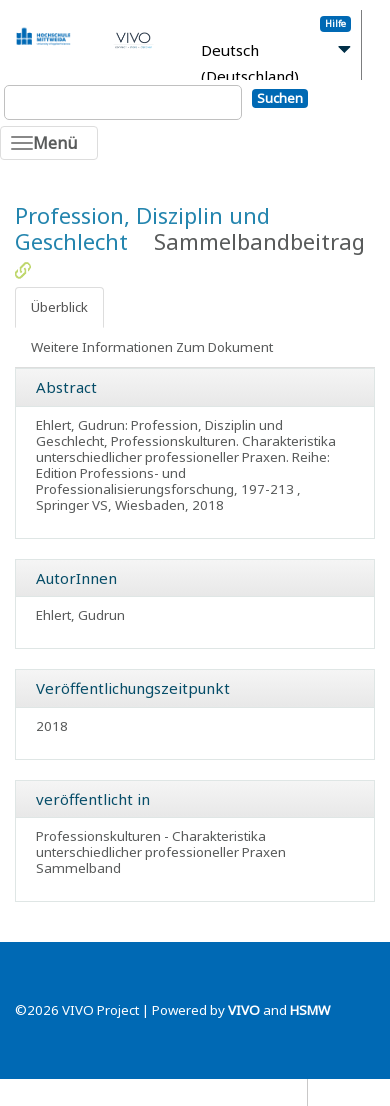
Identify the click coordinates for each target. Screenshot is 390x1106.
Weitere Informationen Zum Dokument (152, 347)
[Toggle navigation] (49, 143)
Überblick (59, 307)
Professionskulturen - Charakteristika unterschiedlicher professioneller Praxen (161, 844)
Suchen (280, 98)
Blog (331, 1091)
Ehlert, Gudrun (80, 615)
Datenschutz (263, 1091)
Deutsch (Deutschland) (250, 63)
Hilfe (335, 23)
